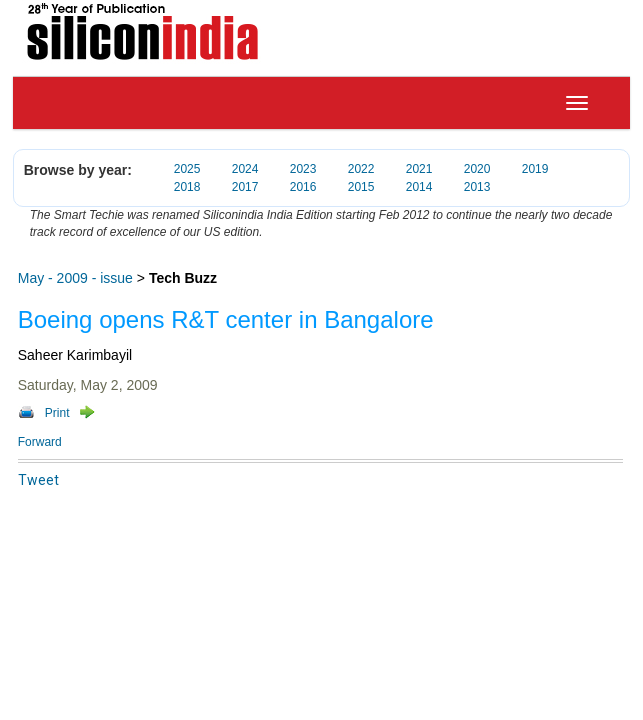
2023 (303, 169)
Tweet (38, 480)
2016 (303, 187)
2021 (419, 169)
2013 (477, 187)
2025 (187, 169)
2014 (419, 187)
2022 (361, 169)
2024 (245, 169)
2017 (245, 187)
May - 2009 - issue (75, 278)
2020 (477, 169)
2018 (187, 187)
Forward (40, 442)
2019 (535, 169)
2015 (361, 187)
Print (57, 413)
